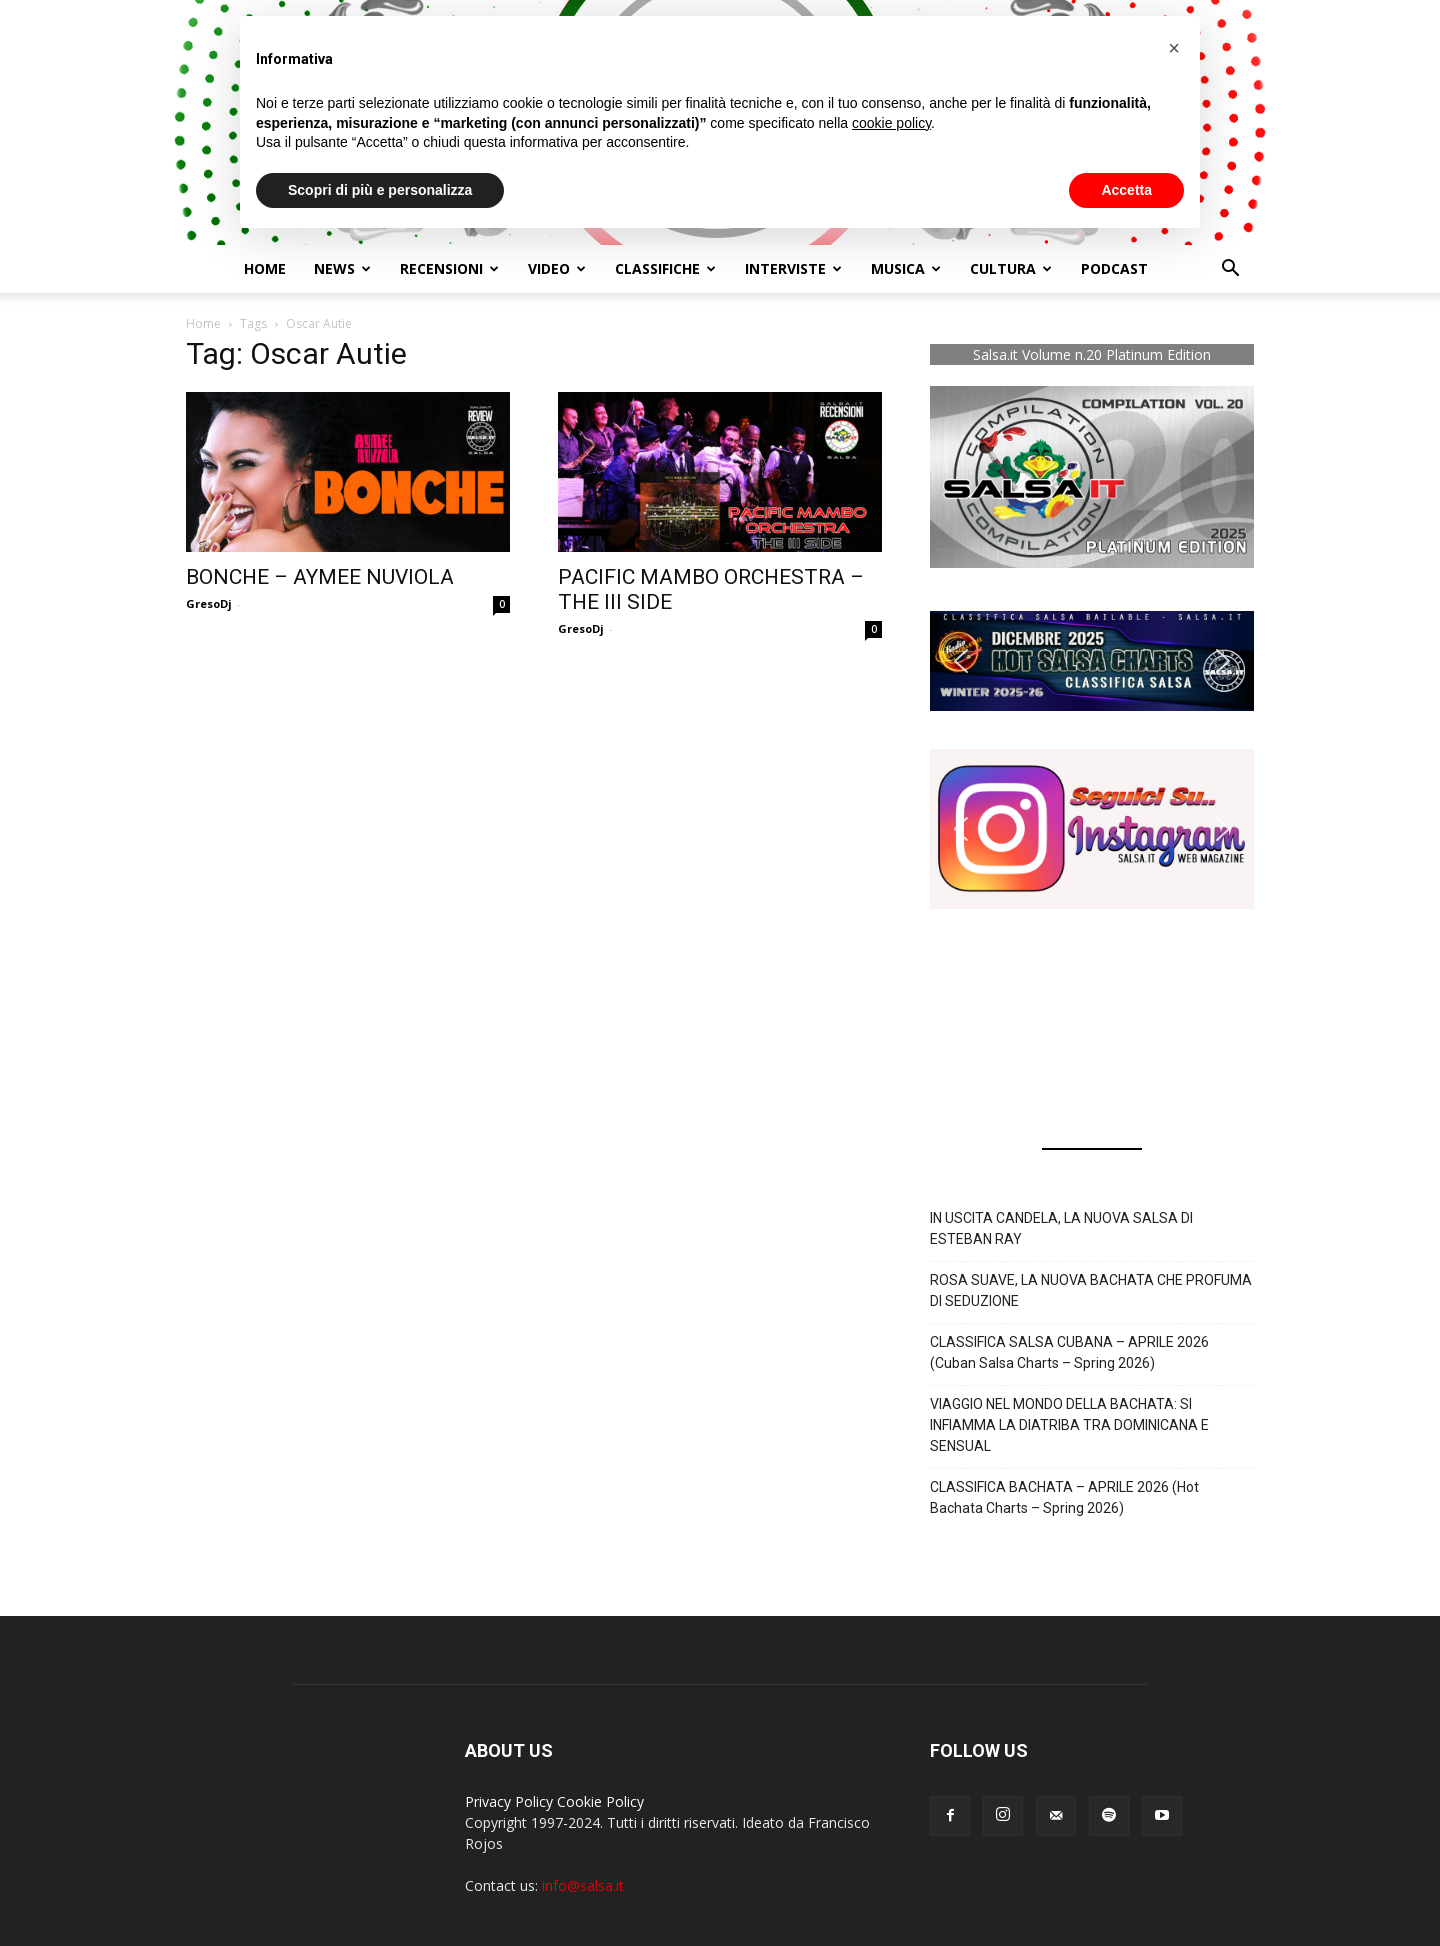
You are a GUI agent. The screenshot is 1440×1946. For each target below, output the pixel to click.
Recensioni (449, 268)
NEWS (342, 268)
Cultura (1011, 268)
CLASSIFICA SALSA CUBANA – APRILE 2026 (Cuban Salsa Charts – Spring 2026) (1069, 1352)
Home (265, 268)
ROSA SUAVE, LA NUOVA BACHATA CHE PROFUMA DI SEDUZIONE (1091, 1290)
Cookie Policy (600, 1801)
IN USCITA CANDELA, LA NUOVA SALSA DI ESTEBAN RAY (1061, 1228)
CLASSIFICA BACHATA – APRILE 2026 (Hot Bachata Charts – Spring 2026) (1064, 1497)
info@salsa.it (583, 1885)
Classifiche (665, 268)
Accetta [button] (1126, 190)
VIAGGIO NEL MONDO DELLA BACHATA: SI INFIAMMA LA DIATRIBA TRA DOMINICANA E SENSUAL (1069, 1425)
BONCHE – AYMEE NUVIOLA (320, 577)
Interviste (793, 268)
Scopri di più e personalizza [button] (380, 190)
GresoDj (209, 603)
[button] (1230, 270)
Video (557, 268)
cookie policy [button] (891, 123)
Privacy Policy (509, 1801)
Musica (906, 268)
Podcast (1114, 268)
